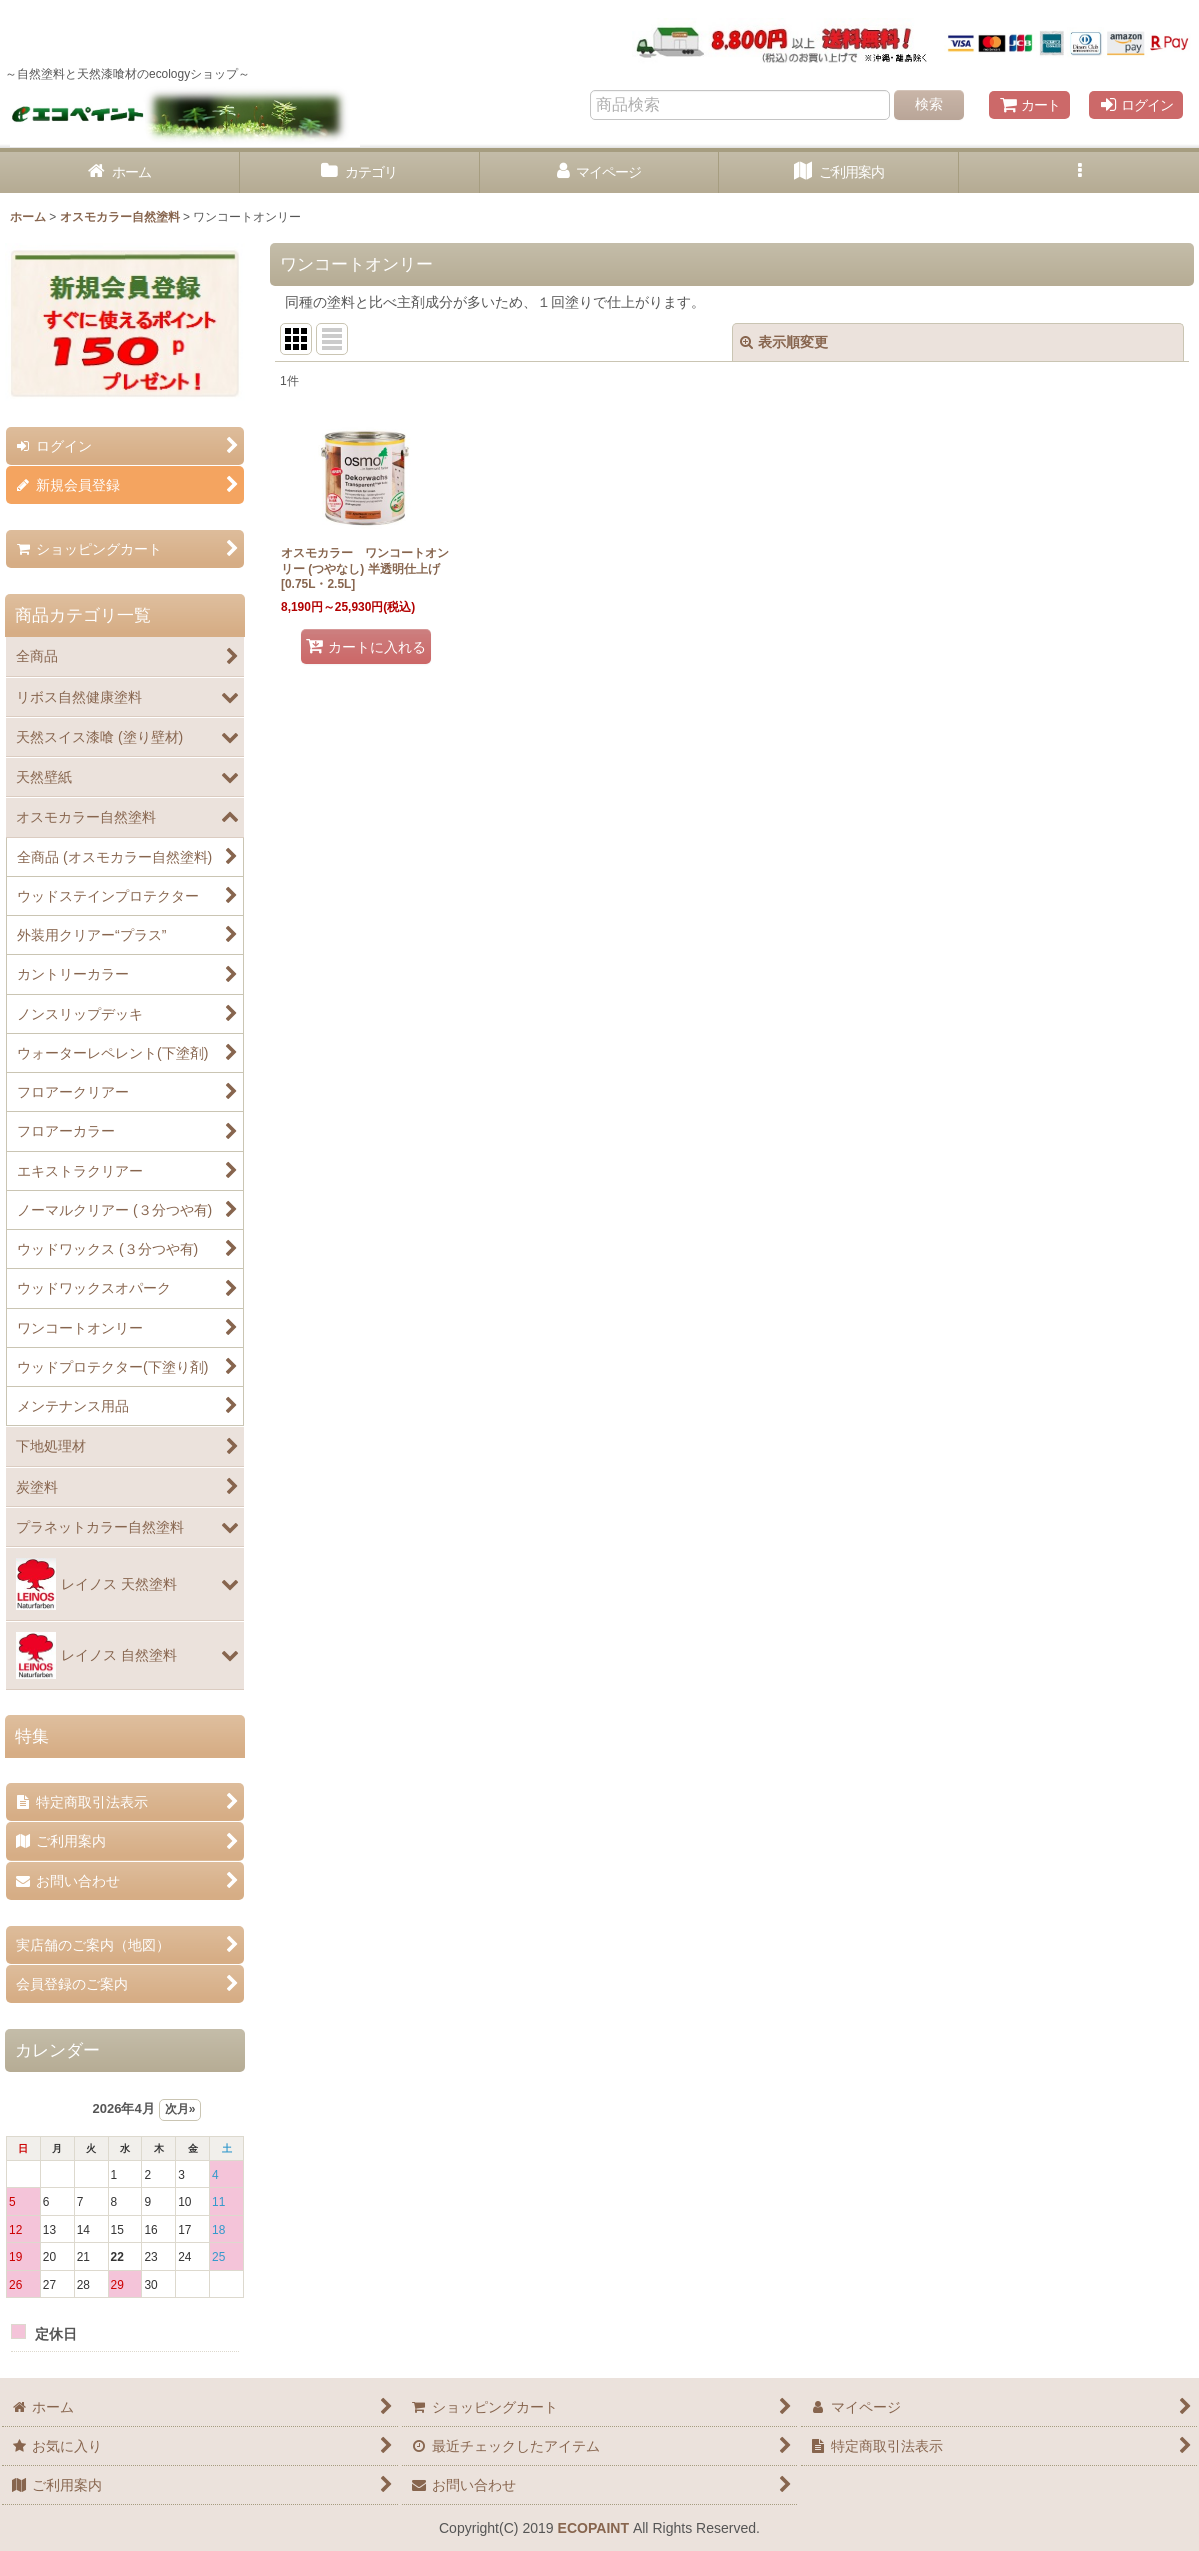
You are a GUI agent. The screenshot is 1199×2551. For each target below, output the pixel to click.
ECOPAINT (593, 2528)
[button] (1079, 172)
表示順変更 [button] (784, 342)
